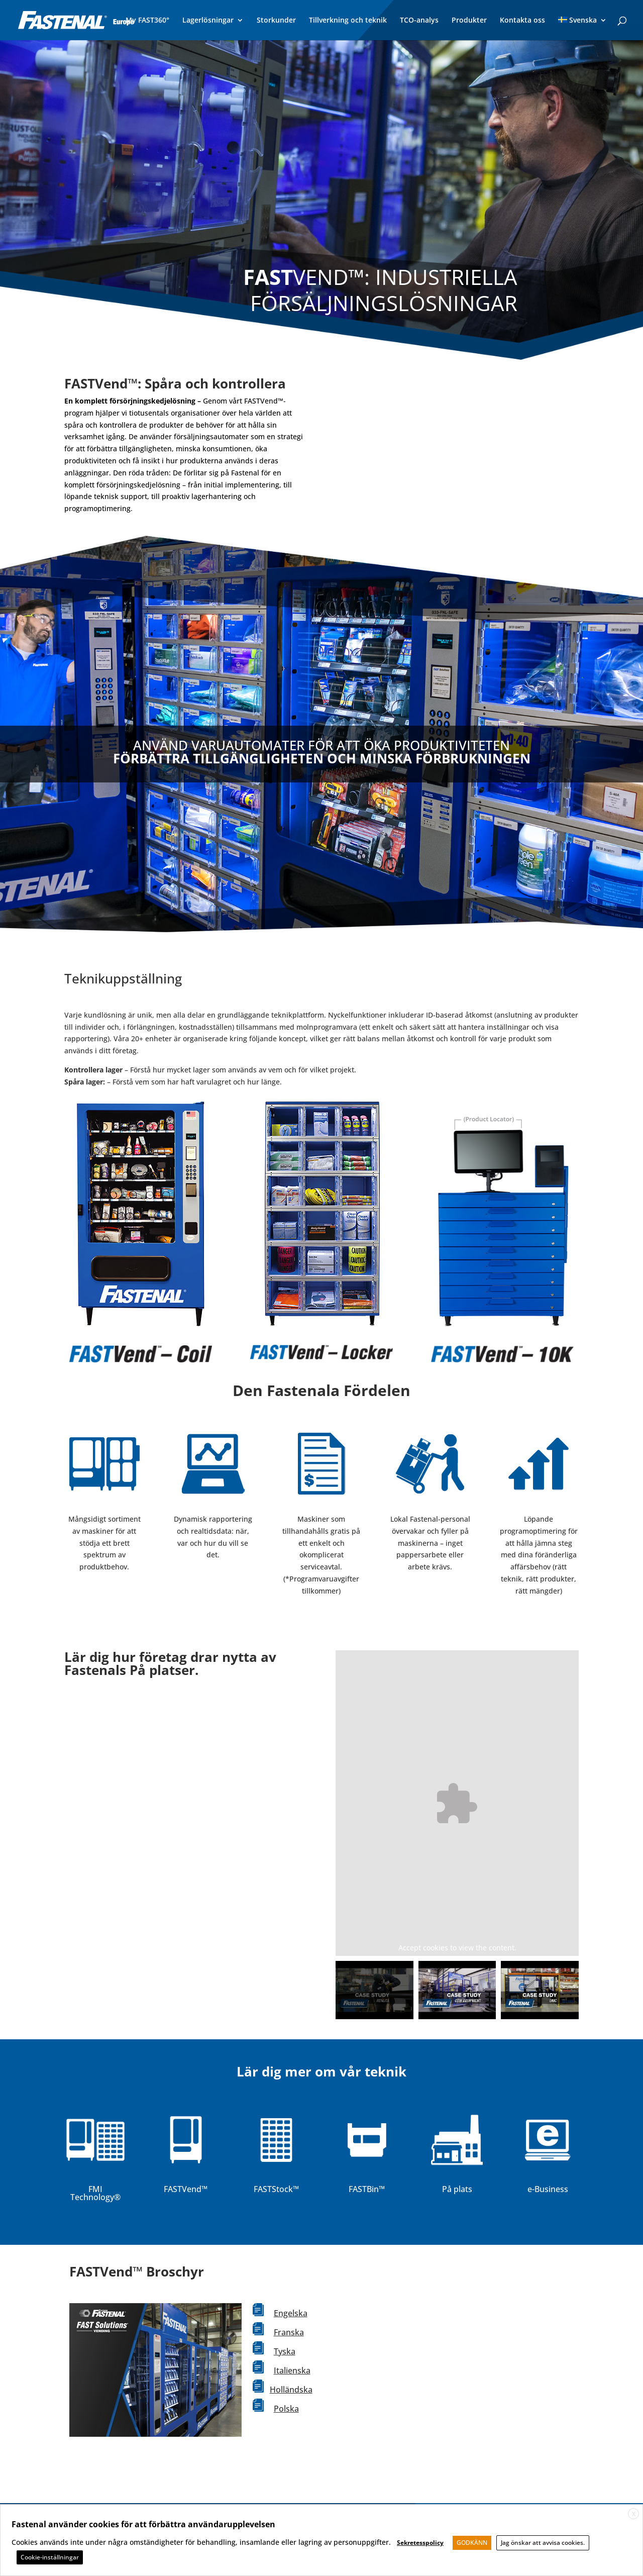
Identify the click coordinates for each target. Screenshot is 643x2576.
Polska (286, 2408)
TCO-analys (419, 21)
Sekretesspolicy (420, 2542)
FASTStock (273, 2189)
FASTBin (364, 2189)
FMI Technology (92, 2193)
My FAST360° (147, 21)
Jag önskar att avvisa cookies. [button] (543, 2542)
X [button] (633, 2514)
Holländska (291, 2389)
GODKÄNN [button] (472, 2542)
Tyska (284, 2351)
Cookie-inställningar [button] (50, 2557)
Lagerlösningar (208, 21)
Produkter (469, 21)
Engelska (290, 2313)
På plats (457, 2189)
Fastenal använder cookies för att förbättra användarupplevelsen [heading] (143, 2524)
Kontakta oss (522, 21)
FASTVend (182, 2189)
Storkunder (276, 21)
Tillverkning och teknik (348, 21)
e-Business (547, 2189)
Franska (289, 2332)
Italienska (292, 2370)
